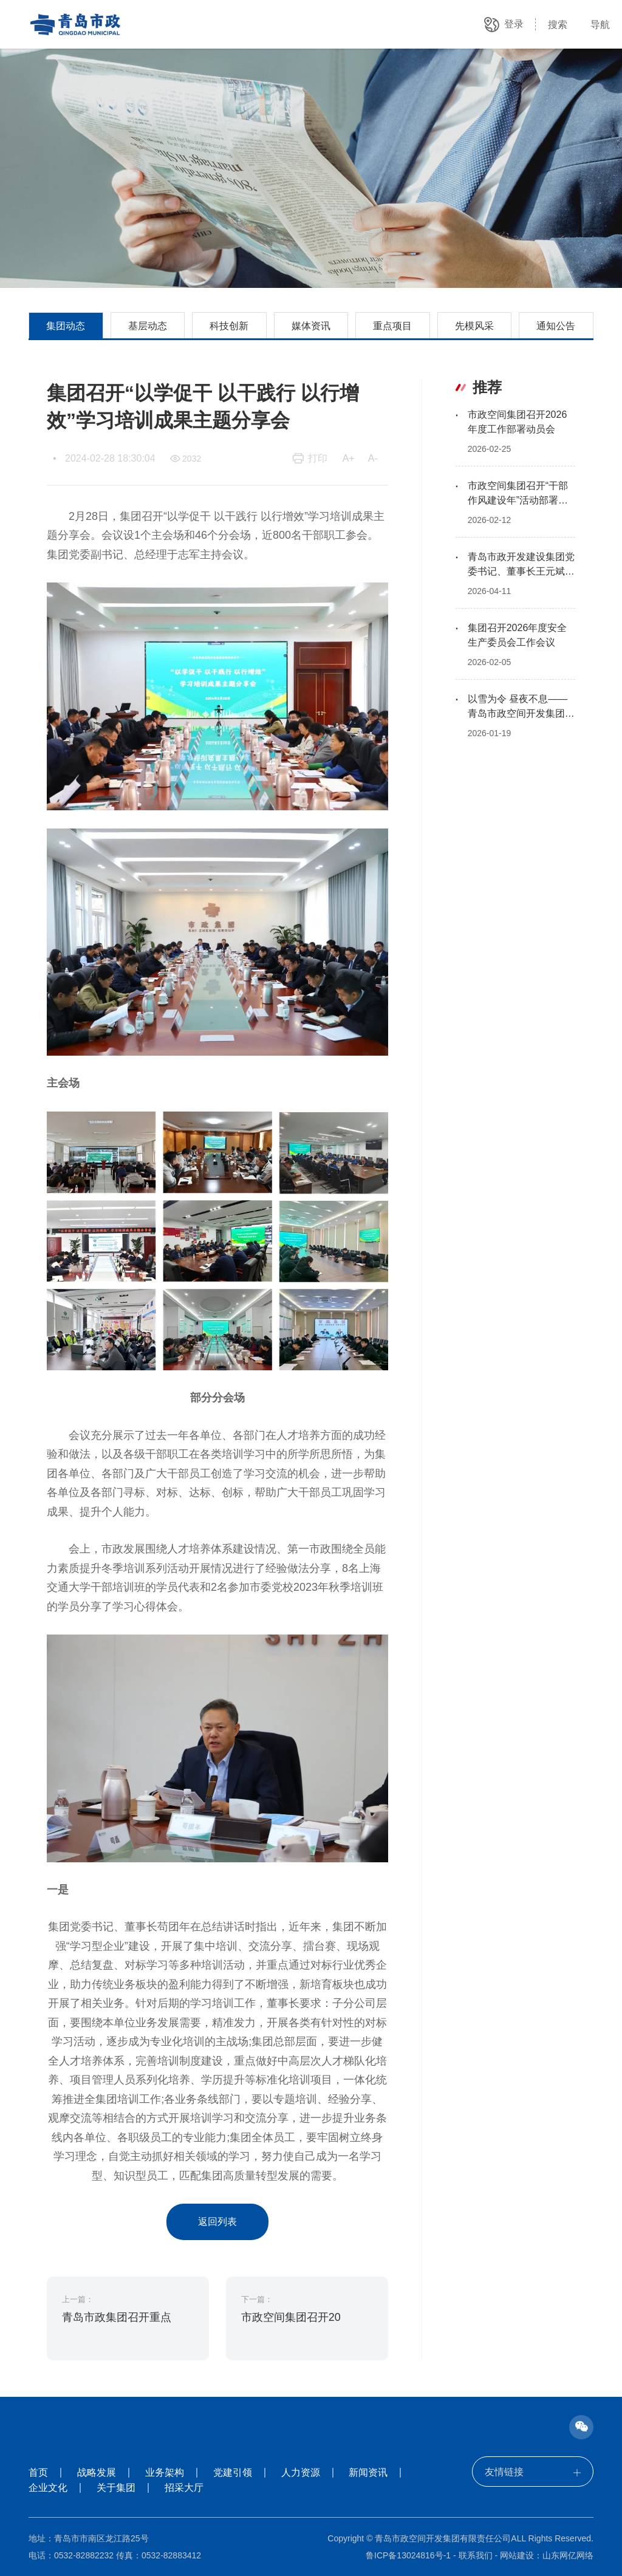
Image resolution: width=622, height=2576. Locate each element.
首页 (38, 2472)
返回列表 (217, 2221)
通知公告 (556, 325)
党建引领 (232, 2472)
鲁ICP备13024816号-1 (408, 2555)
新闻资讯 (368, 2472)
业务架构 (164, 2472)
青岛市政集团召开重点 (116, 2317)
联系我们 (476, 2555)
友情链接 (533, 2472)
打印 (317, 458)
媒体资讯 (311, 325)
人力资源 (300, 2472)
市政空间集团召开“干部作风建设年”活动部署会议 (518, 500)
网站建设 (517, 2555)
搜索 (557, 24)
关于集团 (116, 2487)
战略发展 (96, 2472)
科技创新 (229, 325)
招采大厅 (184, 2487)
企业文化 (48, 2487)
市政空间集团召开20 (291, 2317)
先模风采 (474, 325)
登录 (514, 24)
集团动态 (65, 325)
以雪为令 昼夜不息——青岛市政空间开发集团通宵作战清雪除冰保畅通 (521, 713)
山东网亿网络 (567, 2555)
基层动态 (147, 325)
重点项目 (392, 325)
